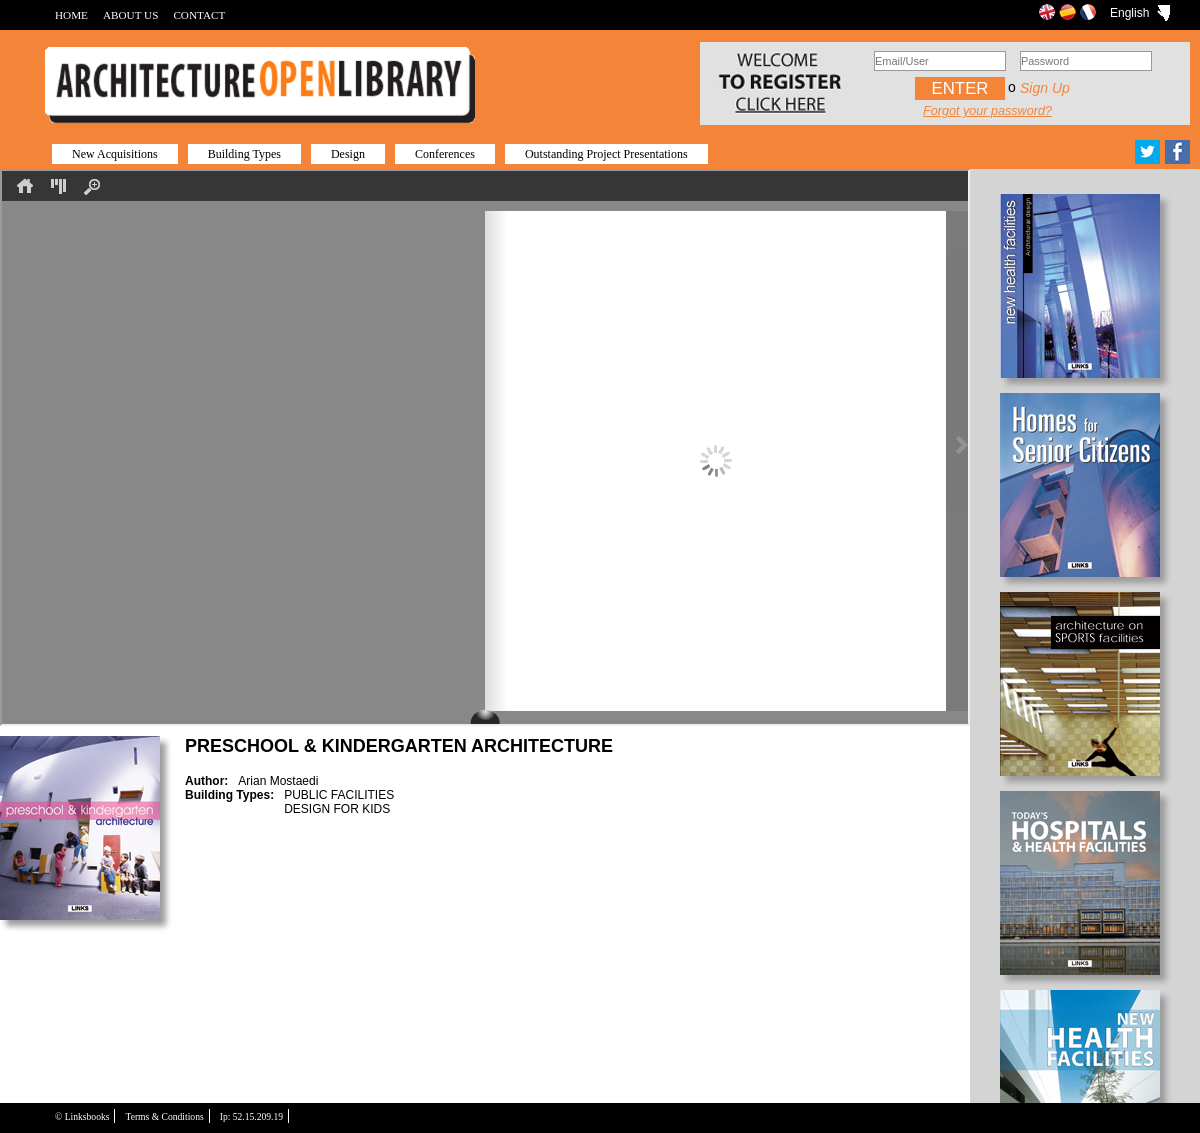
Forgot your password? (987, 111)
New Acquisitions (115, 154)
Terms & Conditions (164, 1116)
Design (348, 154)
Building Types (244, 154)
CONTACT (199, 15)
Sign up (1045, 88)
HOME (71, 15)
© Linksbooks (82, 1116)
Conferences (445, 154)
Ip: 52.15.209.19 (251, 1116)
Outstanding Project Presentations (606, 154)
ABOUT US (130, 15)
